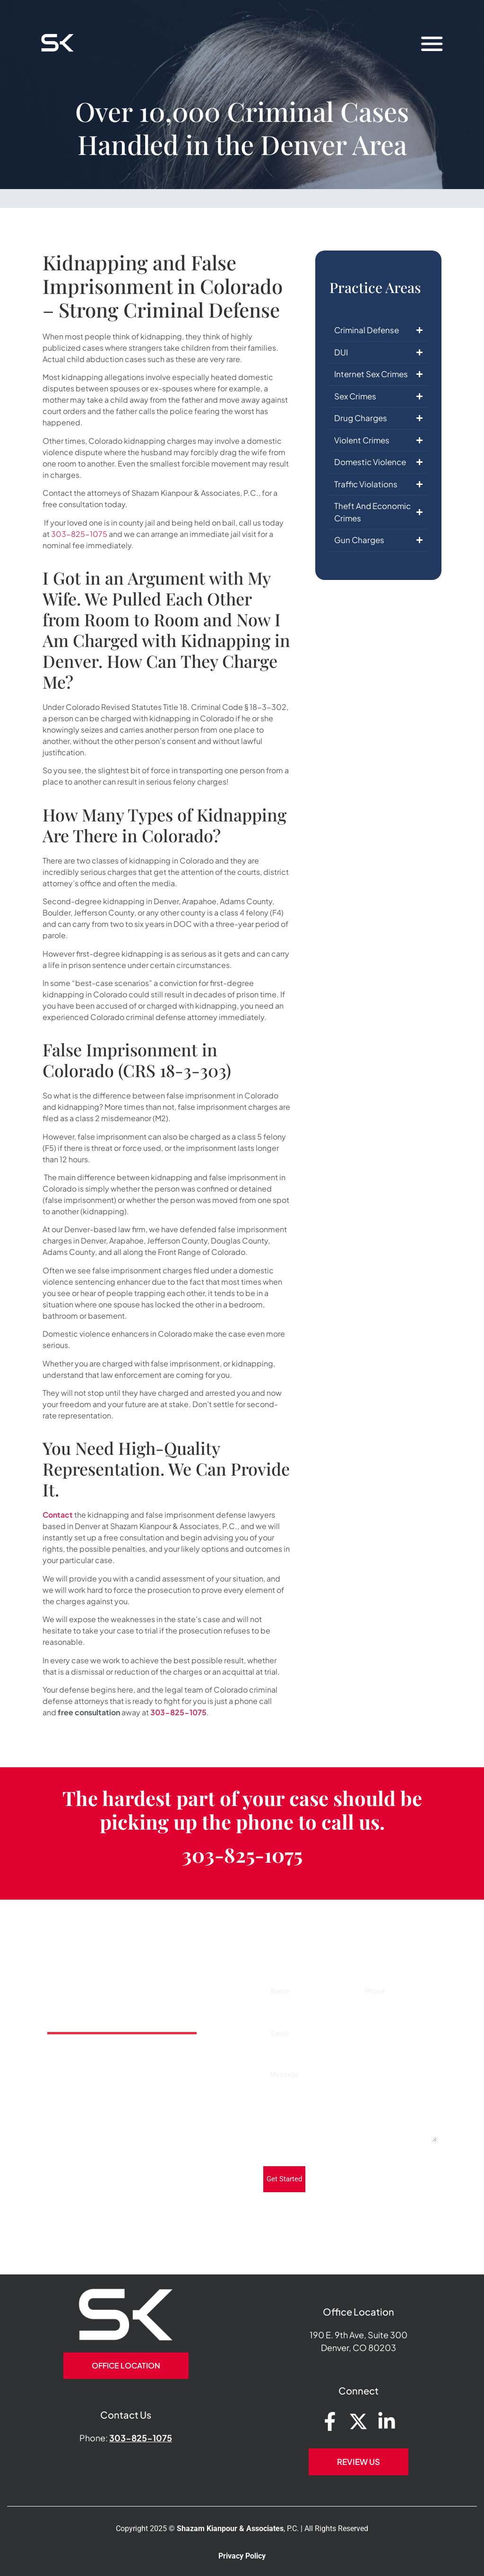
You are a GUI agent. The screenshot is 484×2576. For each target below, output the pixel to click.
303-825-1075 (79, 534)
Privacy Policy (242, 2555)
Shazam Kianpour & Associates (230, 2528)
